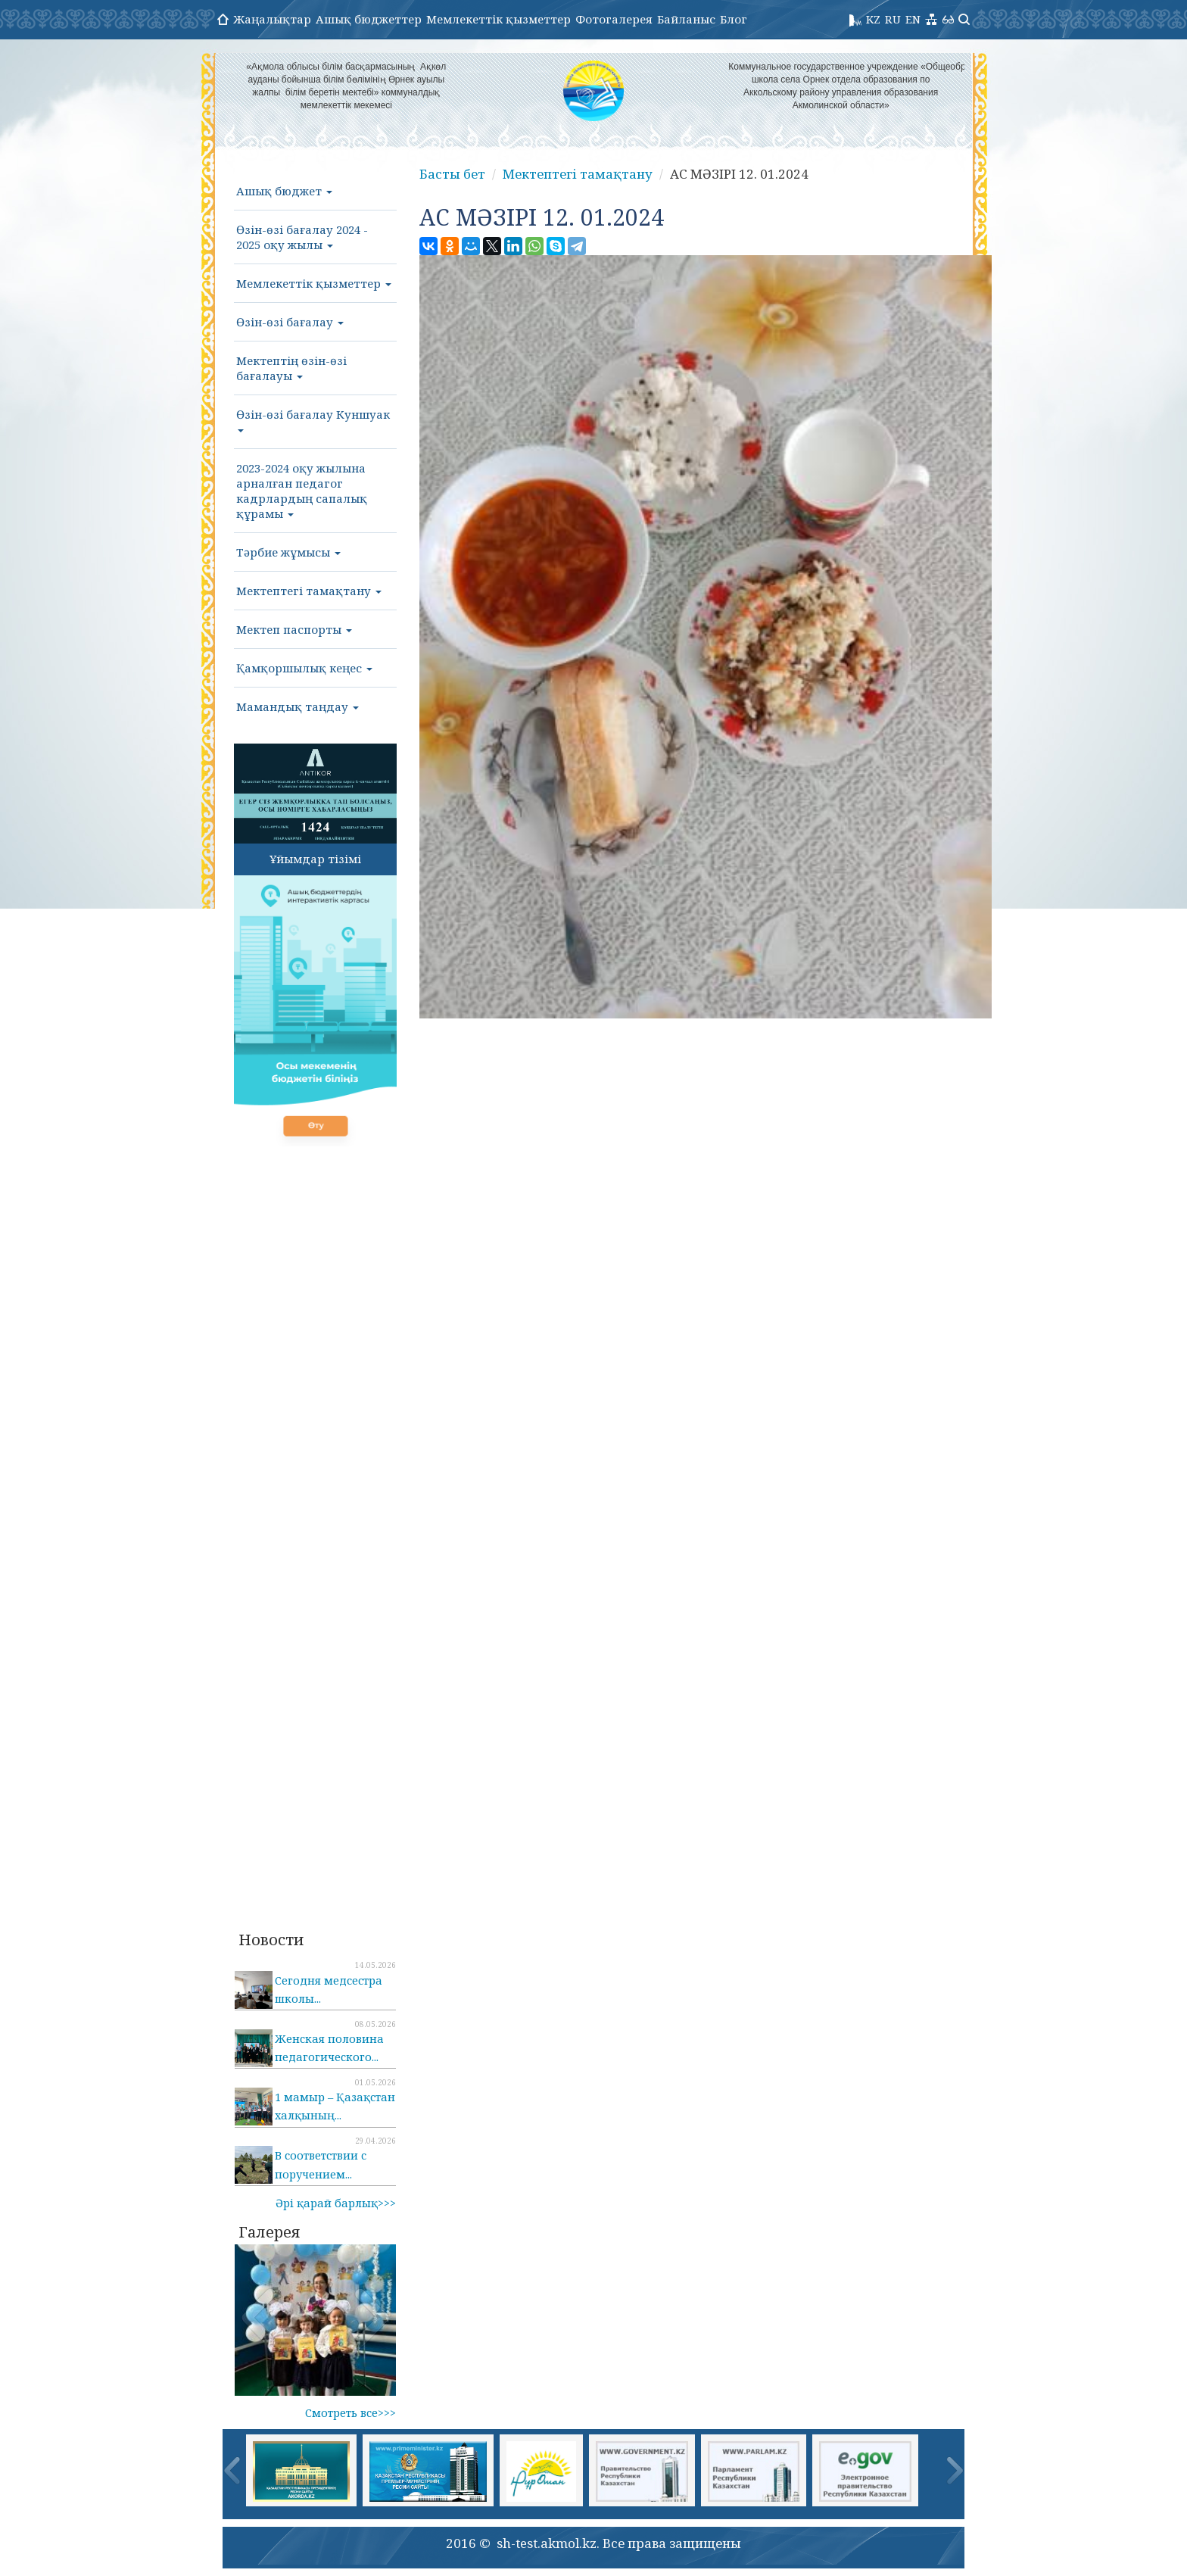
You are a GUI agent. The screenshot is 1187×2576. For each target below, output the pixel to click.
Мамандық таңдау (297, 706)
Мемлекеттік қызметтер (498, 19)
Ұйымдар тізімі (315, 858)
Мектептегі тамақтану (309, 590)
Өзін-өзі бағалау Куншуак (313, 419)
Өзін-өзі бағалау (290, 321)
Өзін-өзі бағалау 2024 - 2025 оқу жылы (302, 237)
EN (913, 19)
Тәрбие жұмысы (288, 552)
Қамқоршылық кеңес (304, 667)
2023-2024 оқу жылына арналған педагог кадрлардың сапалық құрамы (301, 490)
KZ (873, 19)
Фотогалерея (614, 19)
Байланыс (686, 19)
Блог (733, 19)
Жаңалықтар (272, 19)
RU (893, 19)
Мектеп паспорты (294, 629)
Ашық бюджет (284, 190)
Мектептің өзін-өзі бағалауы (291, 368)
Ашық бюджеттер (369, 19)
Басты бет (452, 173)
